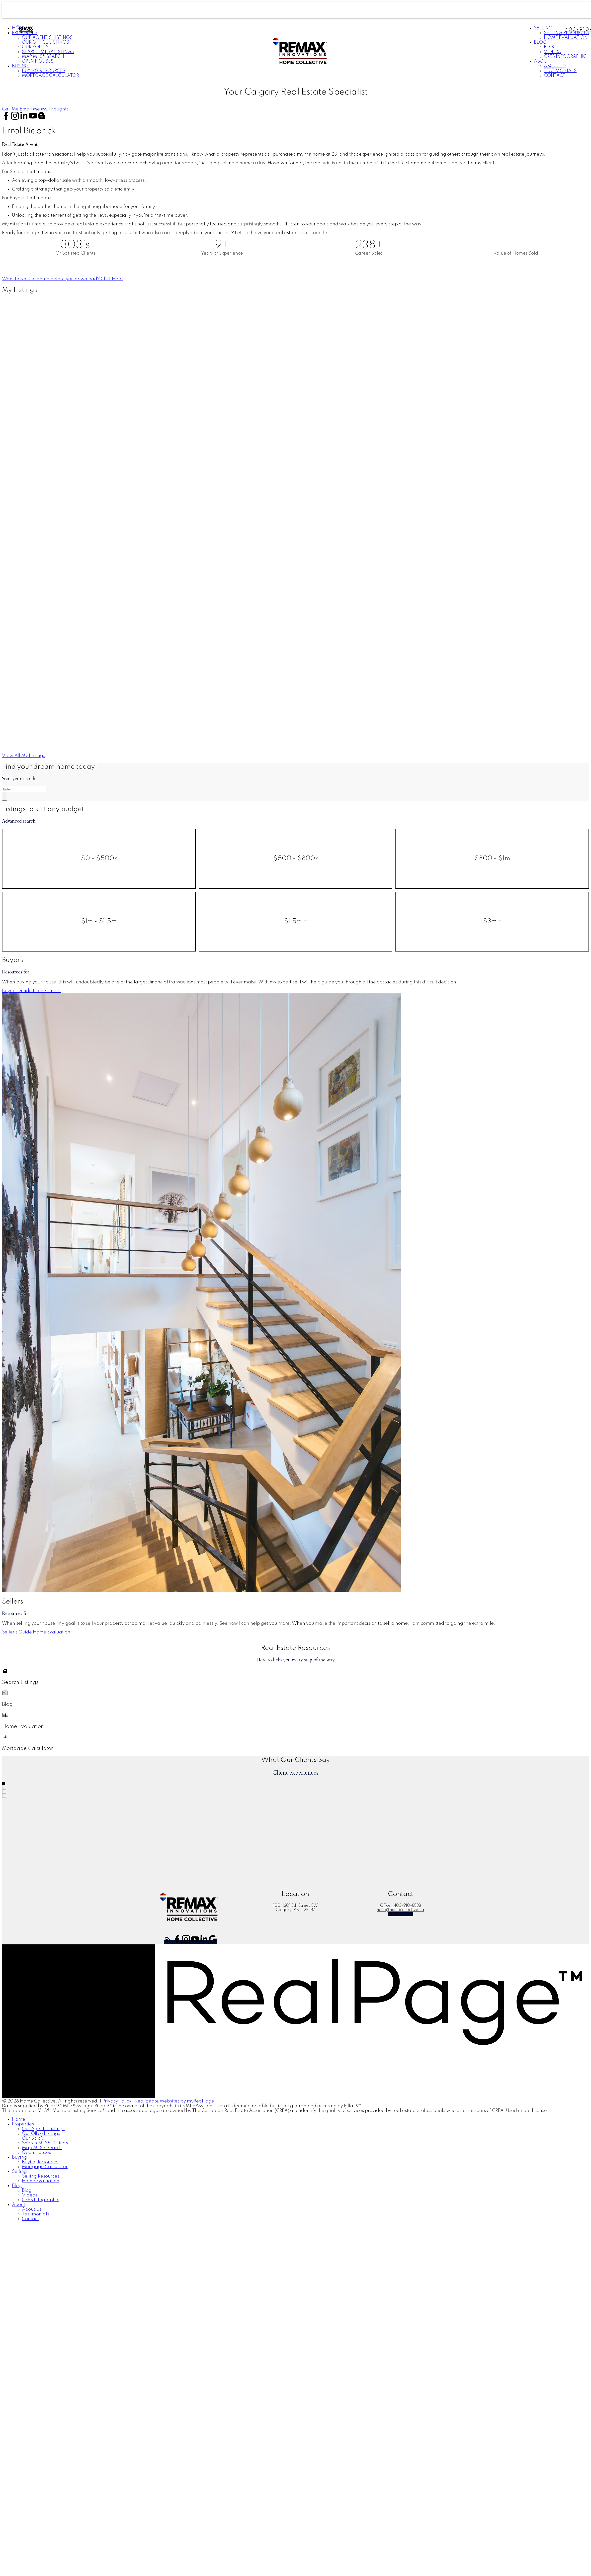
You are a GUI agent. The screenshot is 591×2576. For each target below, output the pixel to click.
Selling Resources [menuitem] (40, 2176)
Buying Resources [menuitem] (43, 71)
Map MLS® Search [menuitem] (43, 56)
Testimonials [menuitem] (560, 71)
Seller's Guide (17, 1632)
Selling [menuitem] (19, 2171)
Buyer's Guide (17, 991)
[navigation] (295, 2169)
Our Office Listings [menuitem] (45, 42)
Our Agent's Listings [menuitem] (47, 37)
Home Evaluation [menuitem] (40, 2181)
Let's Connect (400, 1914)
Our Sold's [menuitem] (35, 47)
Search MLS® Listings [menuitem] (48, 52)
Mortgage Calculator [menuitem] (50, 75)
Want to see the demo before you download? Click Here (62, 279)
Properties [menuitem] (23, 2124)
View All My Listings (23, 756)
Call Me (10, 109)
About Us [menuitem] (555, 66)
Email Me (30, 109)
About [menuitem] (541, 61)
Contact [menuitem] (555, 75)
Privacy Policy (116, 2101)
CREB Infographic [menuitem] (40, 2200)
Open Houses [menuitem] (37, 61)
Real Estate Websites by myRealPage (174, 2101)
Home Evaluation (51, 1632)
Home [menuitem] (18, 2119)
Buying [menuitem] (20, 66)
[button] (11, 109)
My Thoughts (55, 109)
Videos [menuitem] (552, 52)
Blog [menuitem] (540, 42)
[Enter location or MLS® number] (24, 789)
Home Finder (47, 991)
